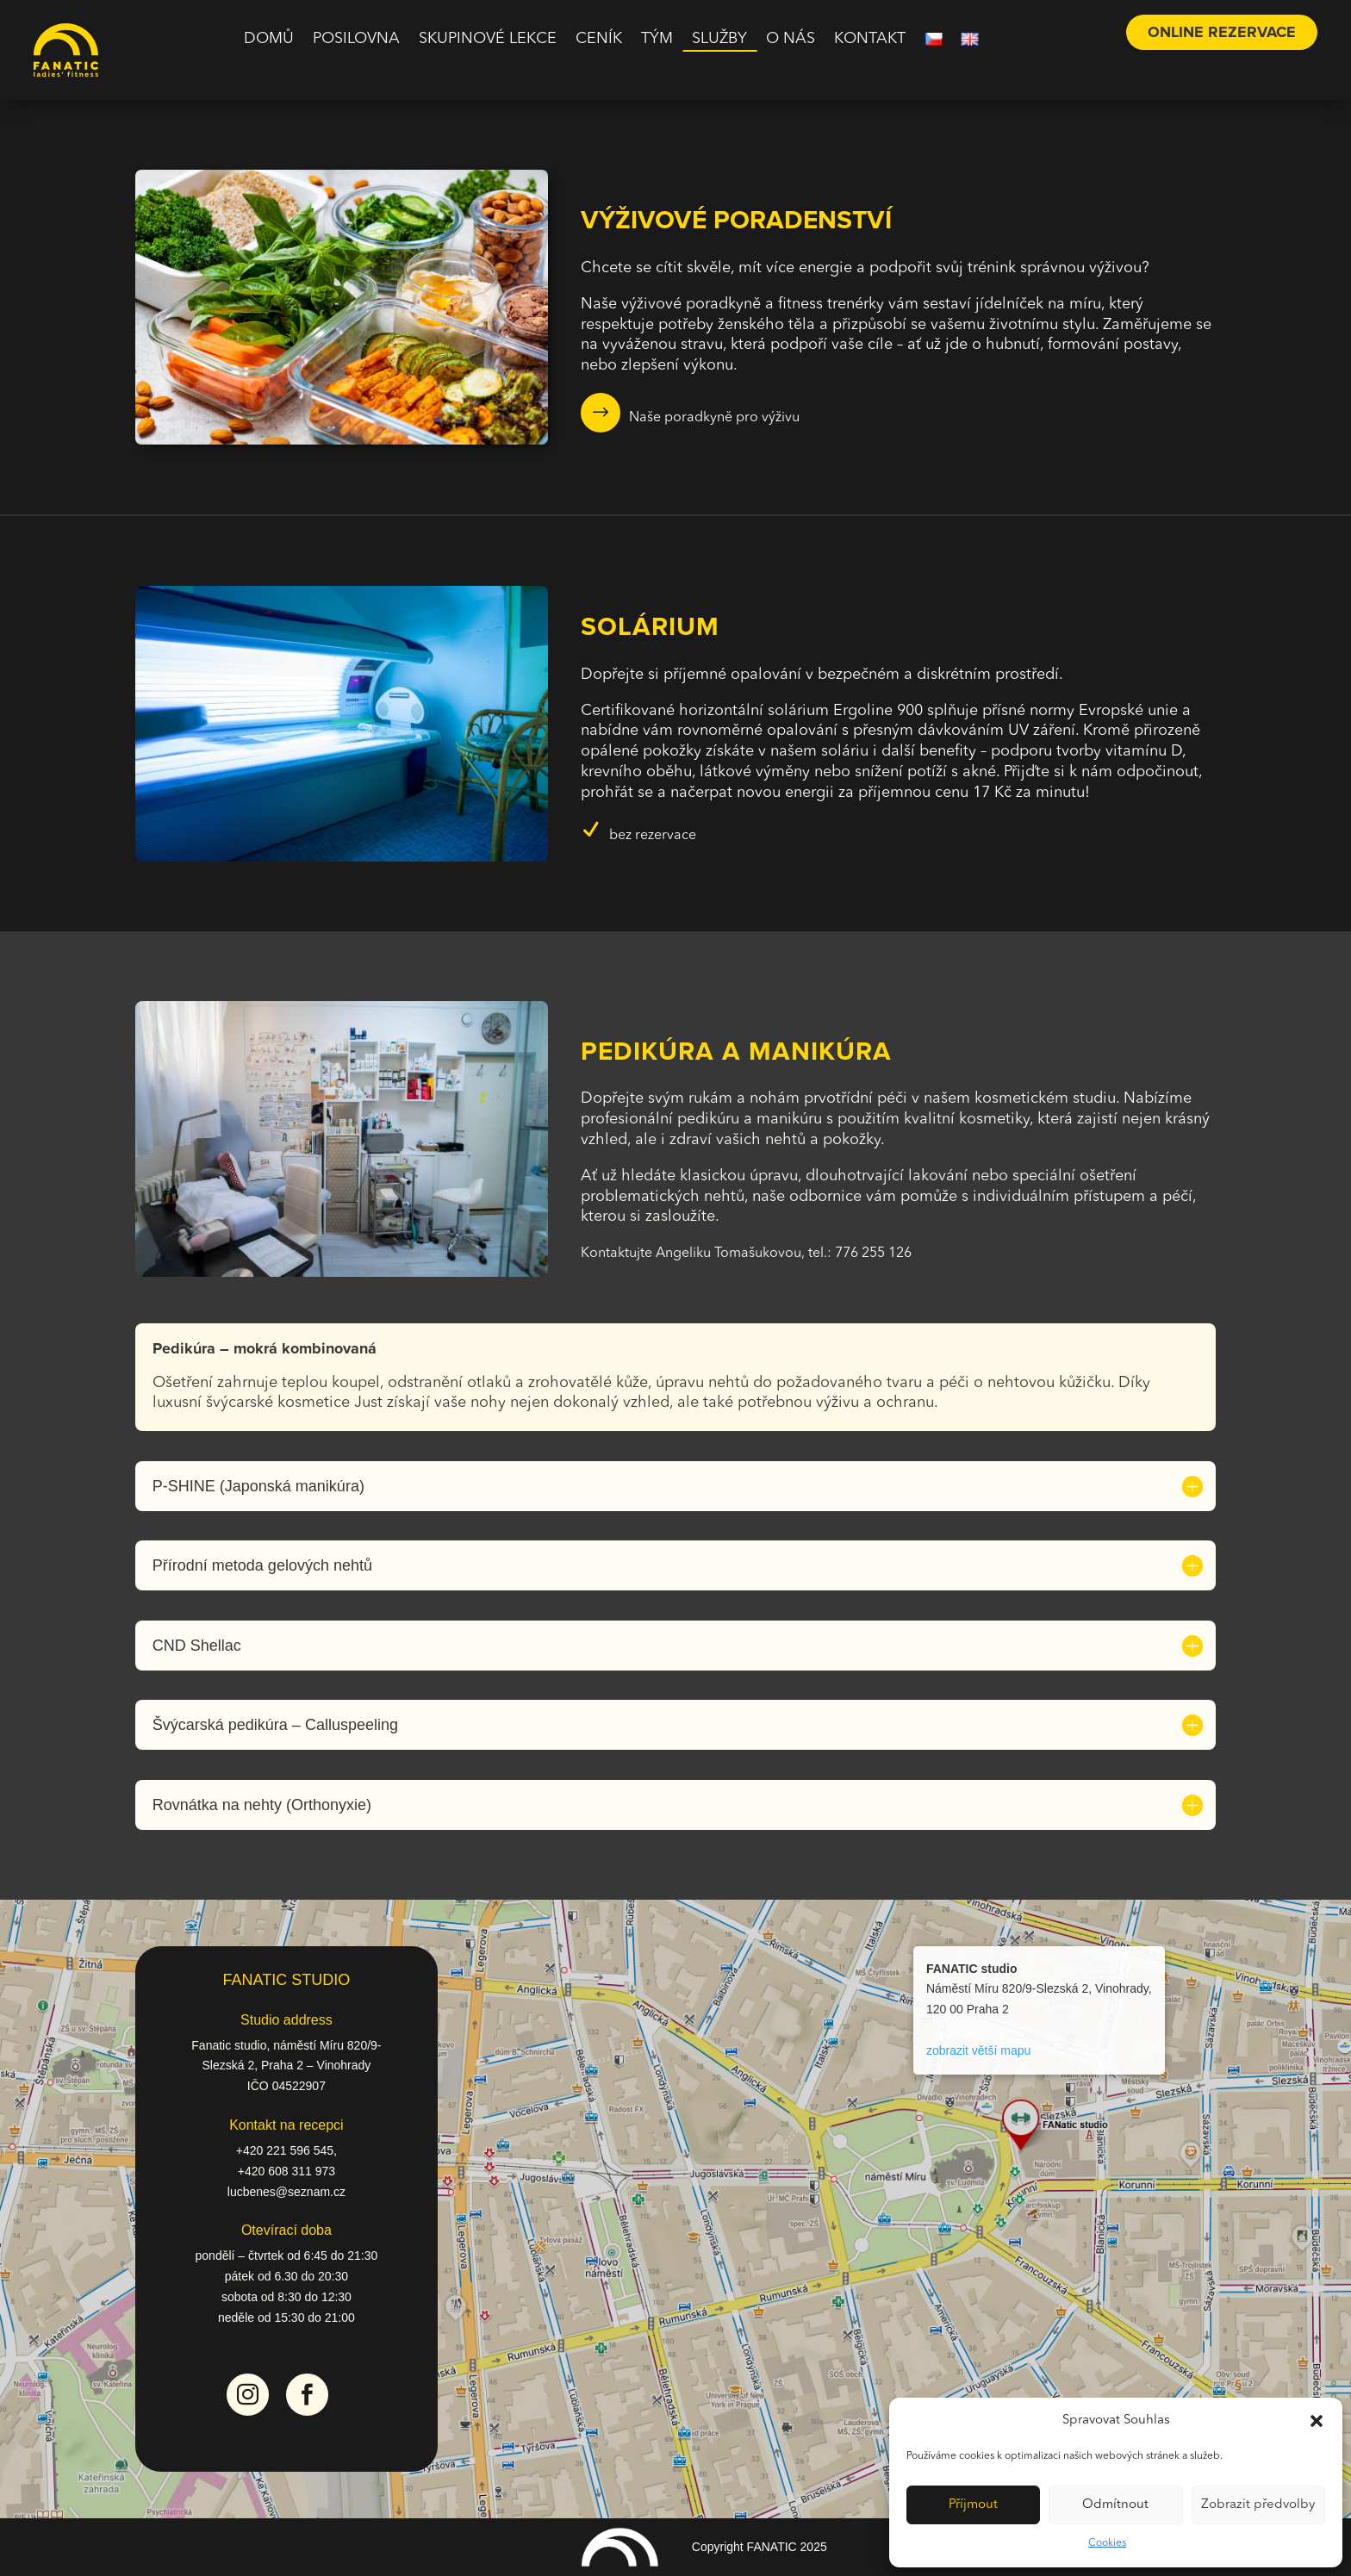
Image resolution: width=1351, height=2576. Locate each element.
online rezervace (1222, 31)
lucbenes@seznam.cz (286, 2192)
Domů (269, 40)
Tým (657, 40)
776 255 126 (873, 1253)
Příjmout (973, 2504)
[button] (1316, 2421)
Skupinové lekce (488, 40)
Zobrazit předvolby (1258, 2504)
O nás (790, 40)
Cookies (1107, 2543)
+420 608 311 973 (286, 2171)
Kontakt (870, 40)
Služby (719, 40)
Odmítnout (1115, 2504)
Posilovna (356, 40)
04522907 (299, 2086)
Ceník (599, 40)
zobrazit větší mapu (978, 2050)
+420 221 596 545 (284, 2150)
